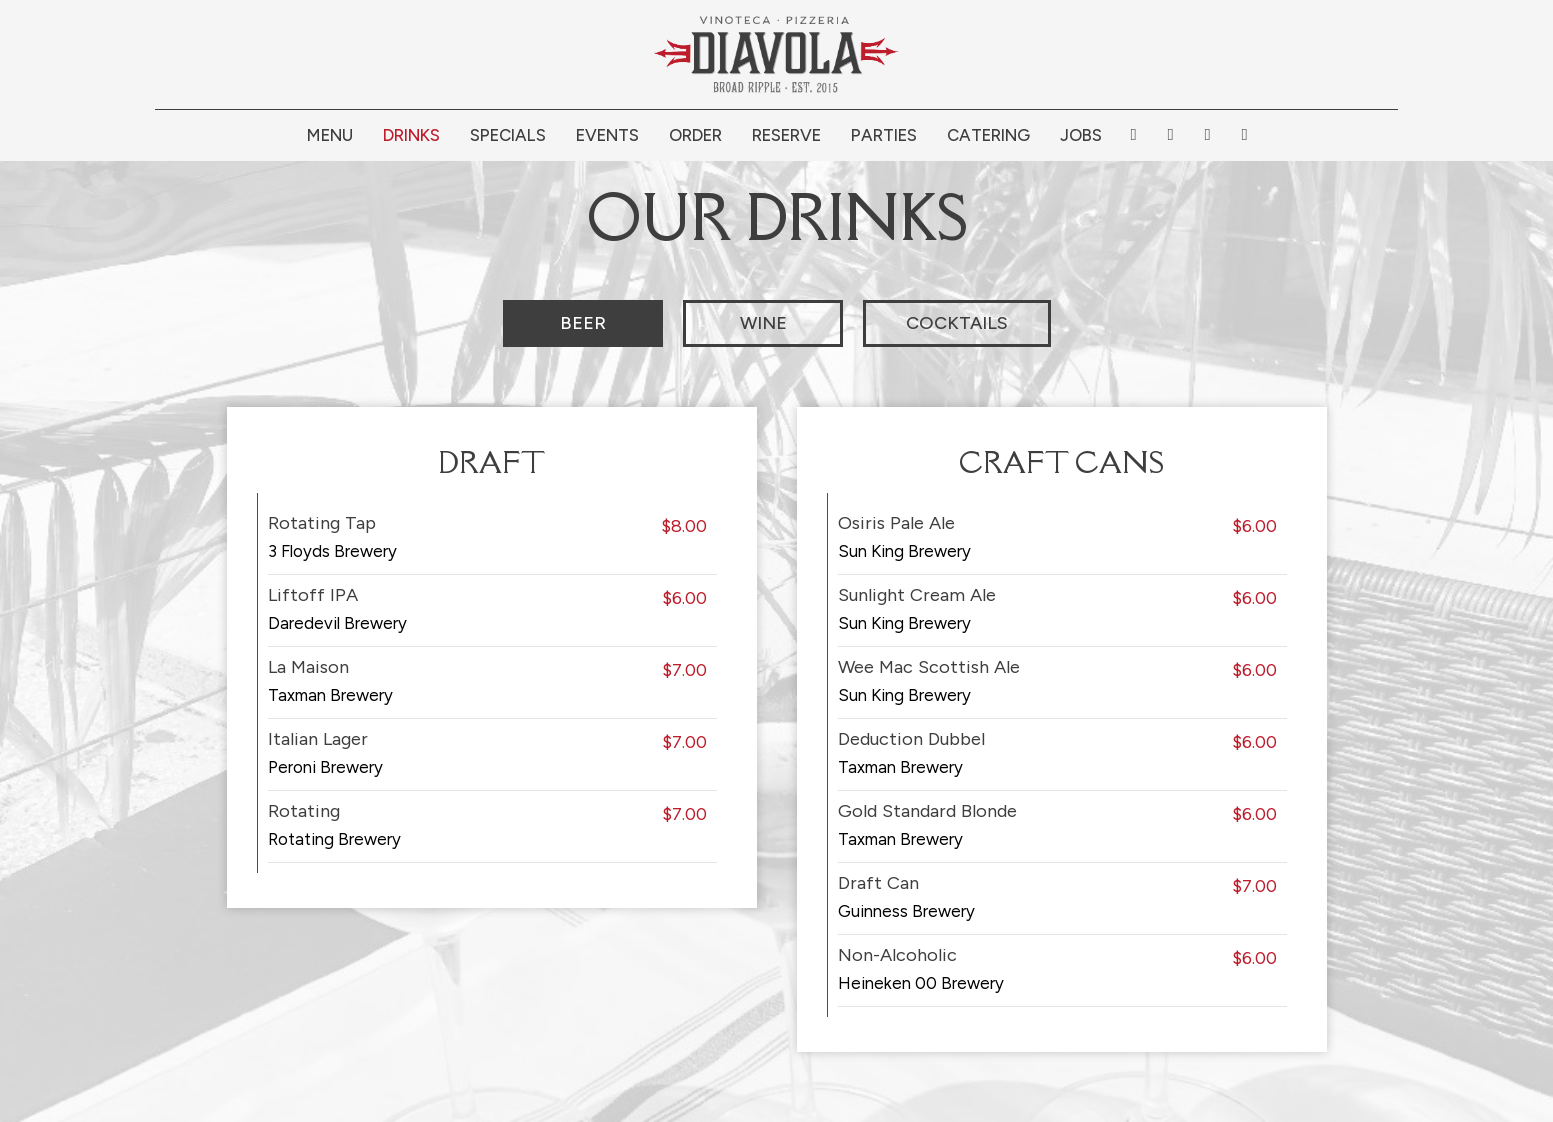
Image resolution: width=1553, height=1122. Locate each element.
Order (695, 135)
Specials (508, 135)
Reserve (786, 135)
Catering (988, 135)
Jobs (1081, 135)
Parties (884, 135)
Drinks (411, 135)
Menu (330, 135)
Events (607, 135)
